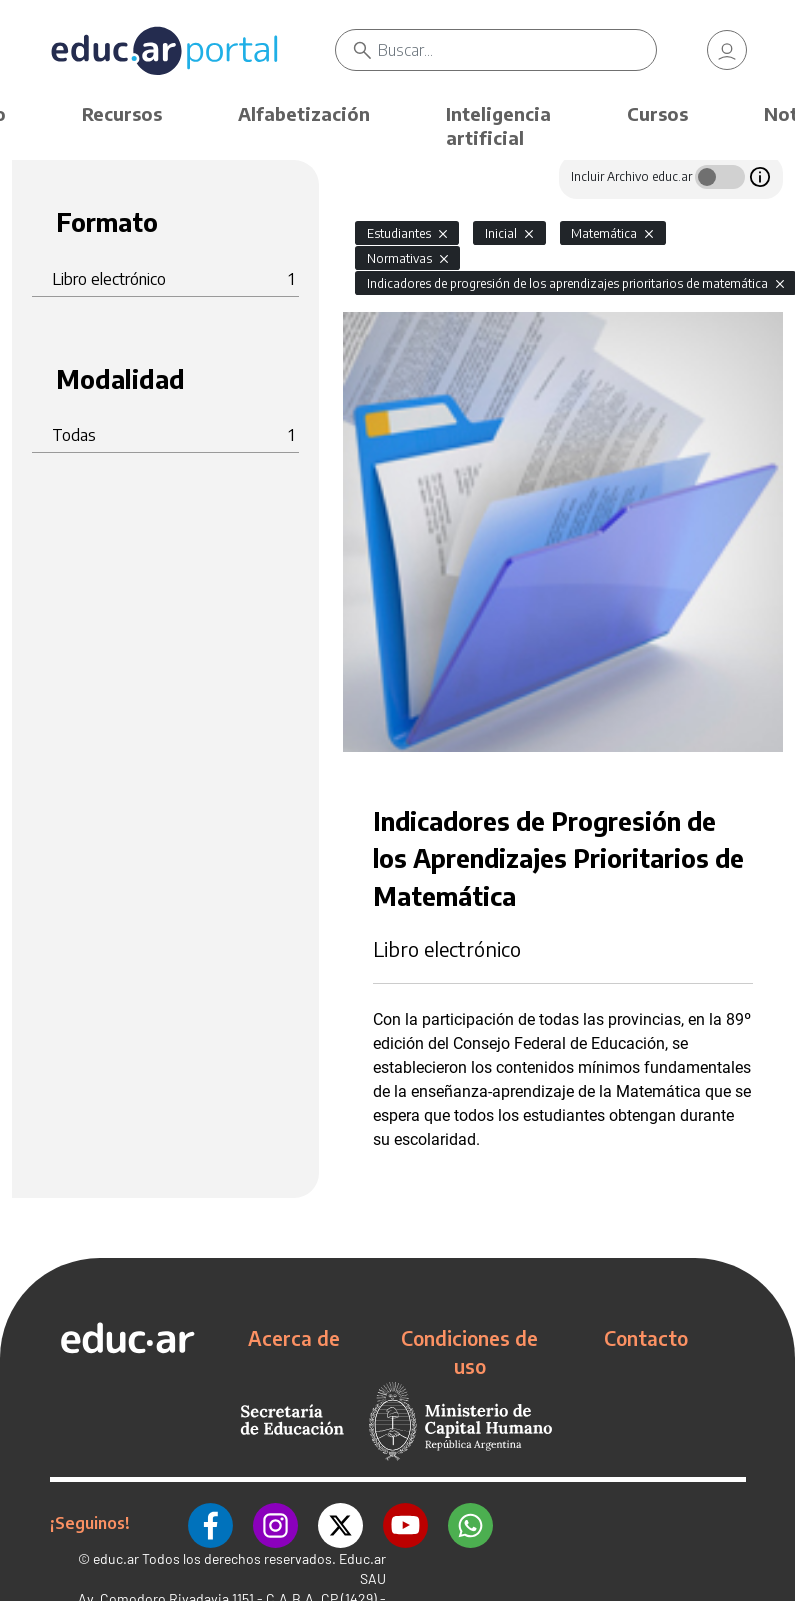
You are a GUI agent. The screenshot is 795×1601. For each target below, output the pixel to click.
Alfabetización (304, 113)
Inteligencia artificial (498, 125)
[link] (727, 50)
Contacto (646, 1338)
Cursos (657, 113)
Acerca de (294, 1338)
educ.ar (116, 1558)
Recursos (122, 113)
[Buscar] (517, 50)
